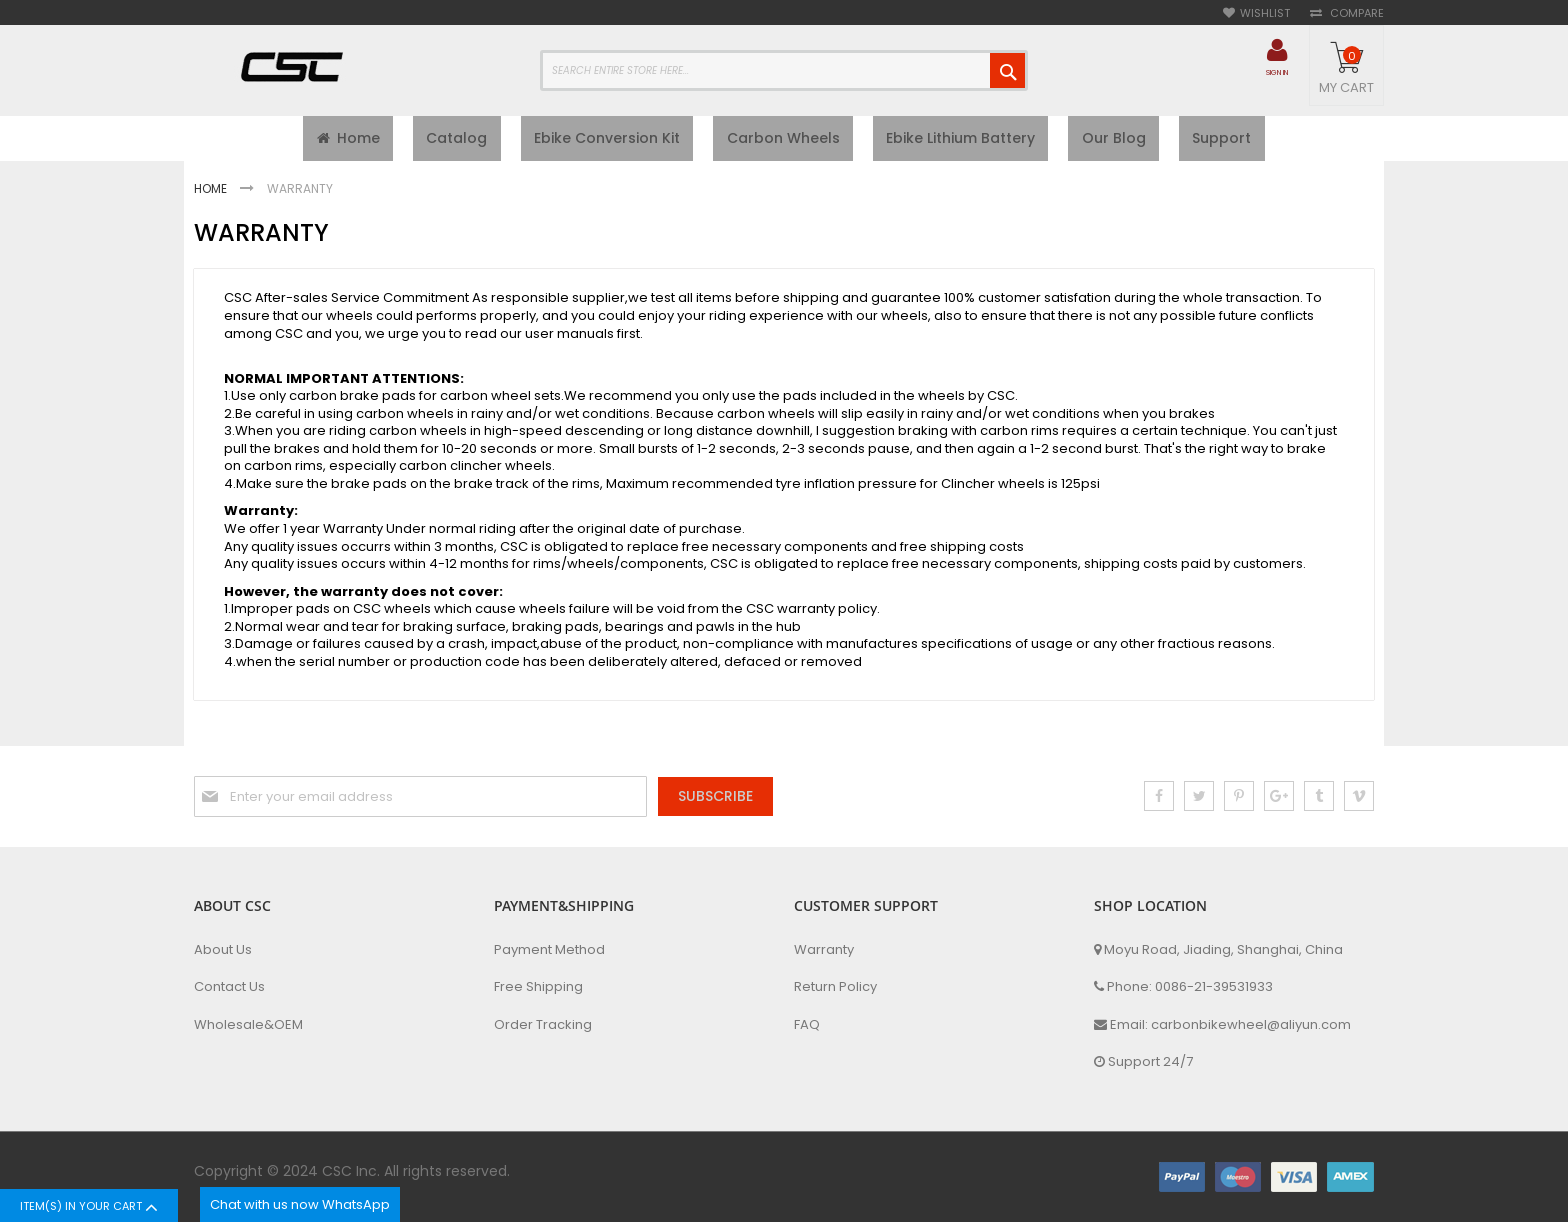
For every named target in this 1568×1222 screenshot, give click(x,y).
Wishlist (1265, 13)
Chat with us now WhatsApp (300, 1204)
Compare (1355, 13)
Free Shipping (538, 987)
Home (212, 193)
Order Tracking (543, 1025)
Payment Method (549, 950)
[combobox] (784, 70)
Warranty (824, 950)
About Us (223, 950)
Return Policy (835, 987)
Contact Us (229, 987)
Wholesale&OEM (248, 1025)
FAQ (807, 1025)
